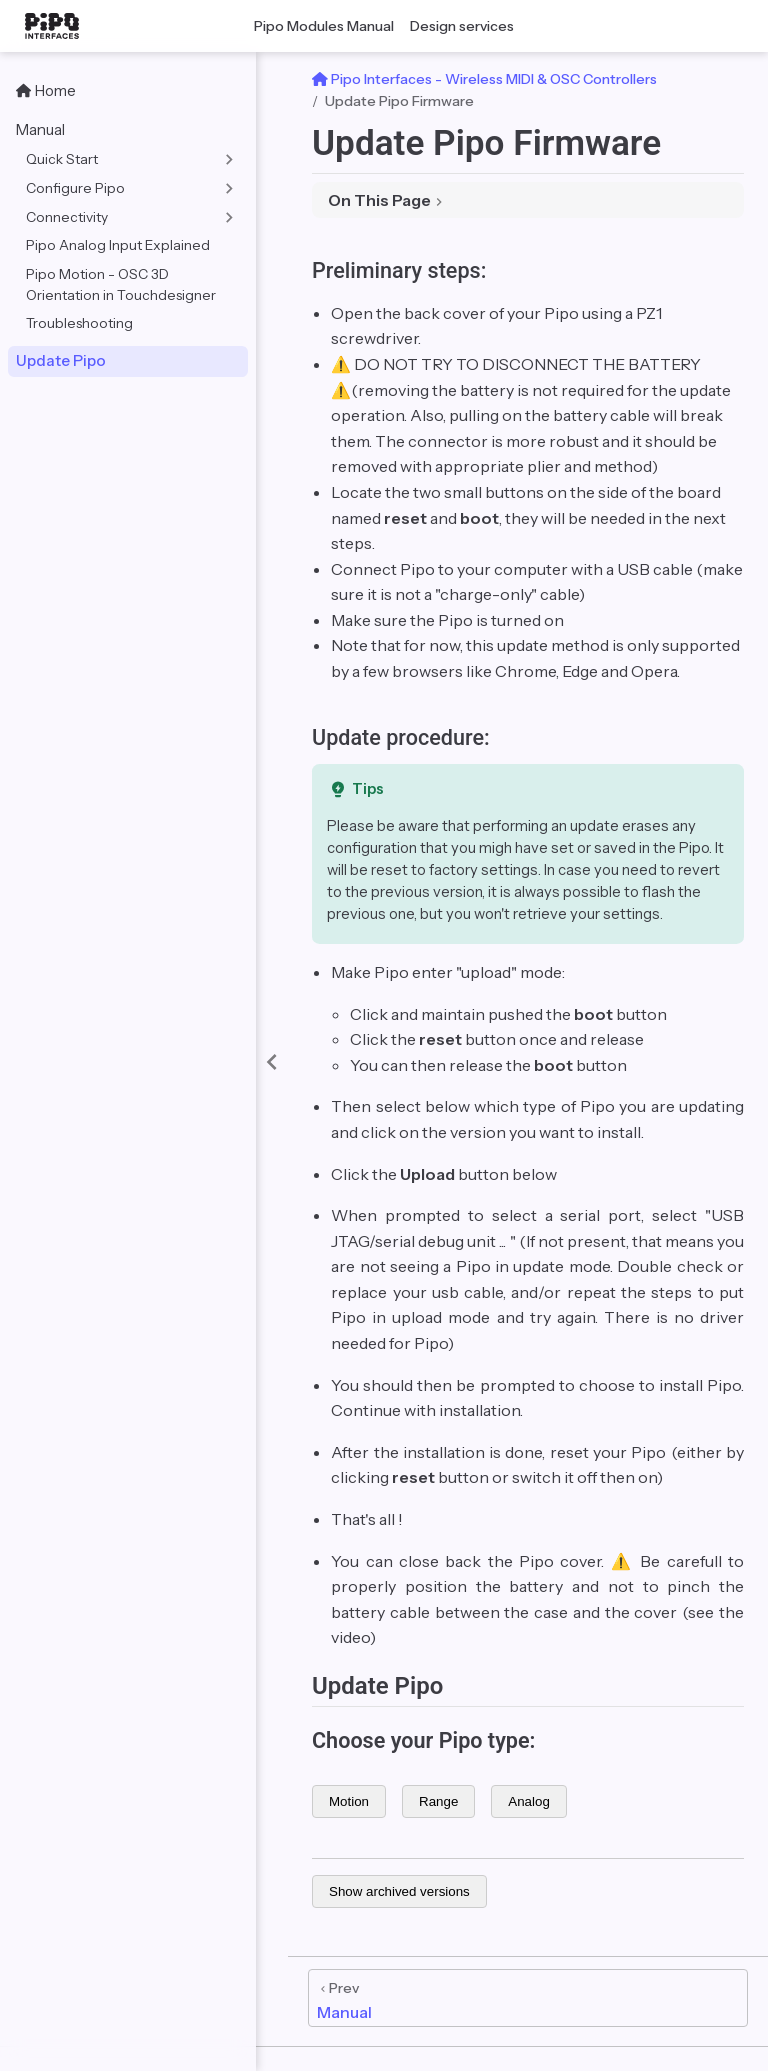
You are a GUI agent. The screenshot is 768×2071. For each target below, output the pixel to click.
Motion (349, 1801)
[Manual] (528, 1998)
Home (46, 90)
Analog (529, 1801)
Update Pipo (61, 360)
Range (438, 1801)
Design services (462, 26)
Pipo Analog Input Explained (118, 245)
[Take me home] (58, 26)
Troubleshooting (79, 323)
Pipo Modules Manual (324, 26)
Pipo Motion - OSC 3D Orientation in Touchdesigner (121, 284)
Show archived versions (399, 1891)
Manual (40, 129)
